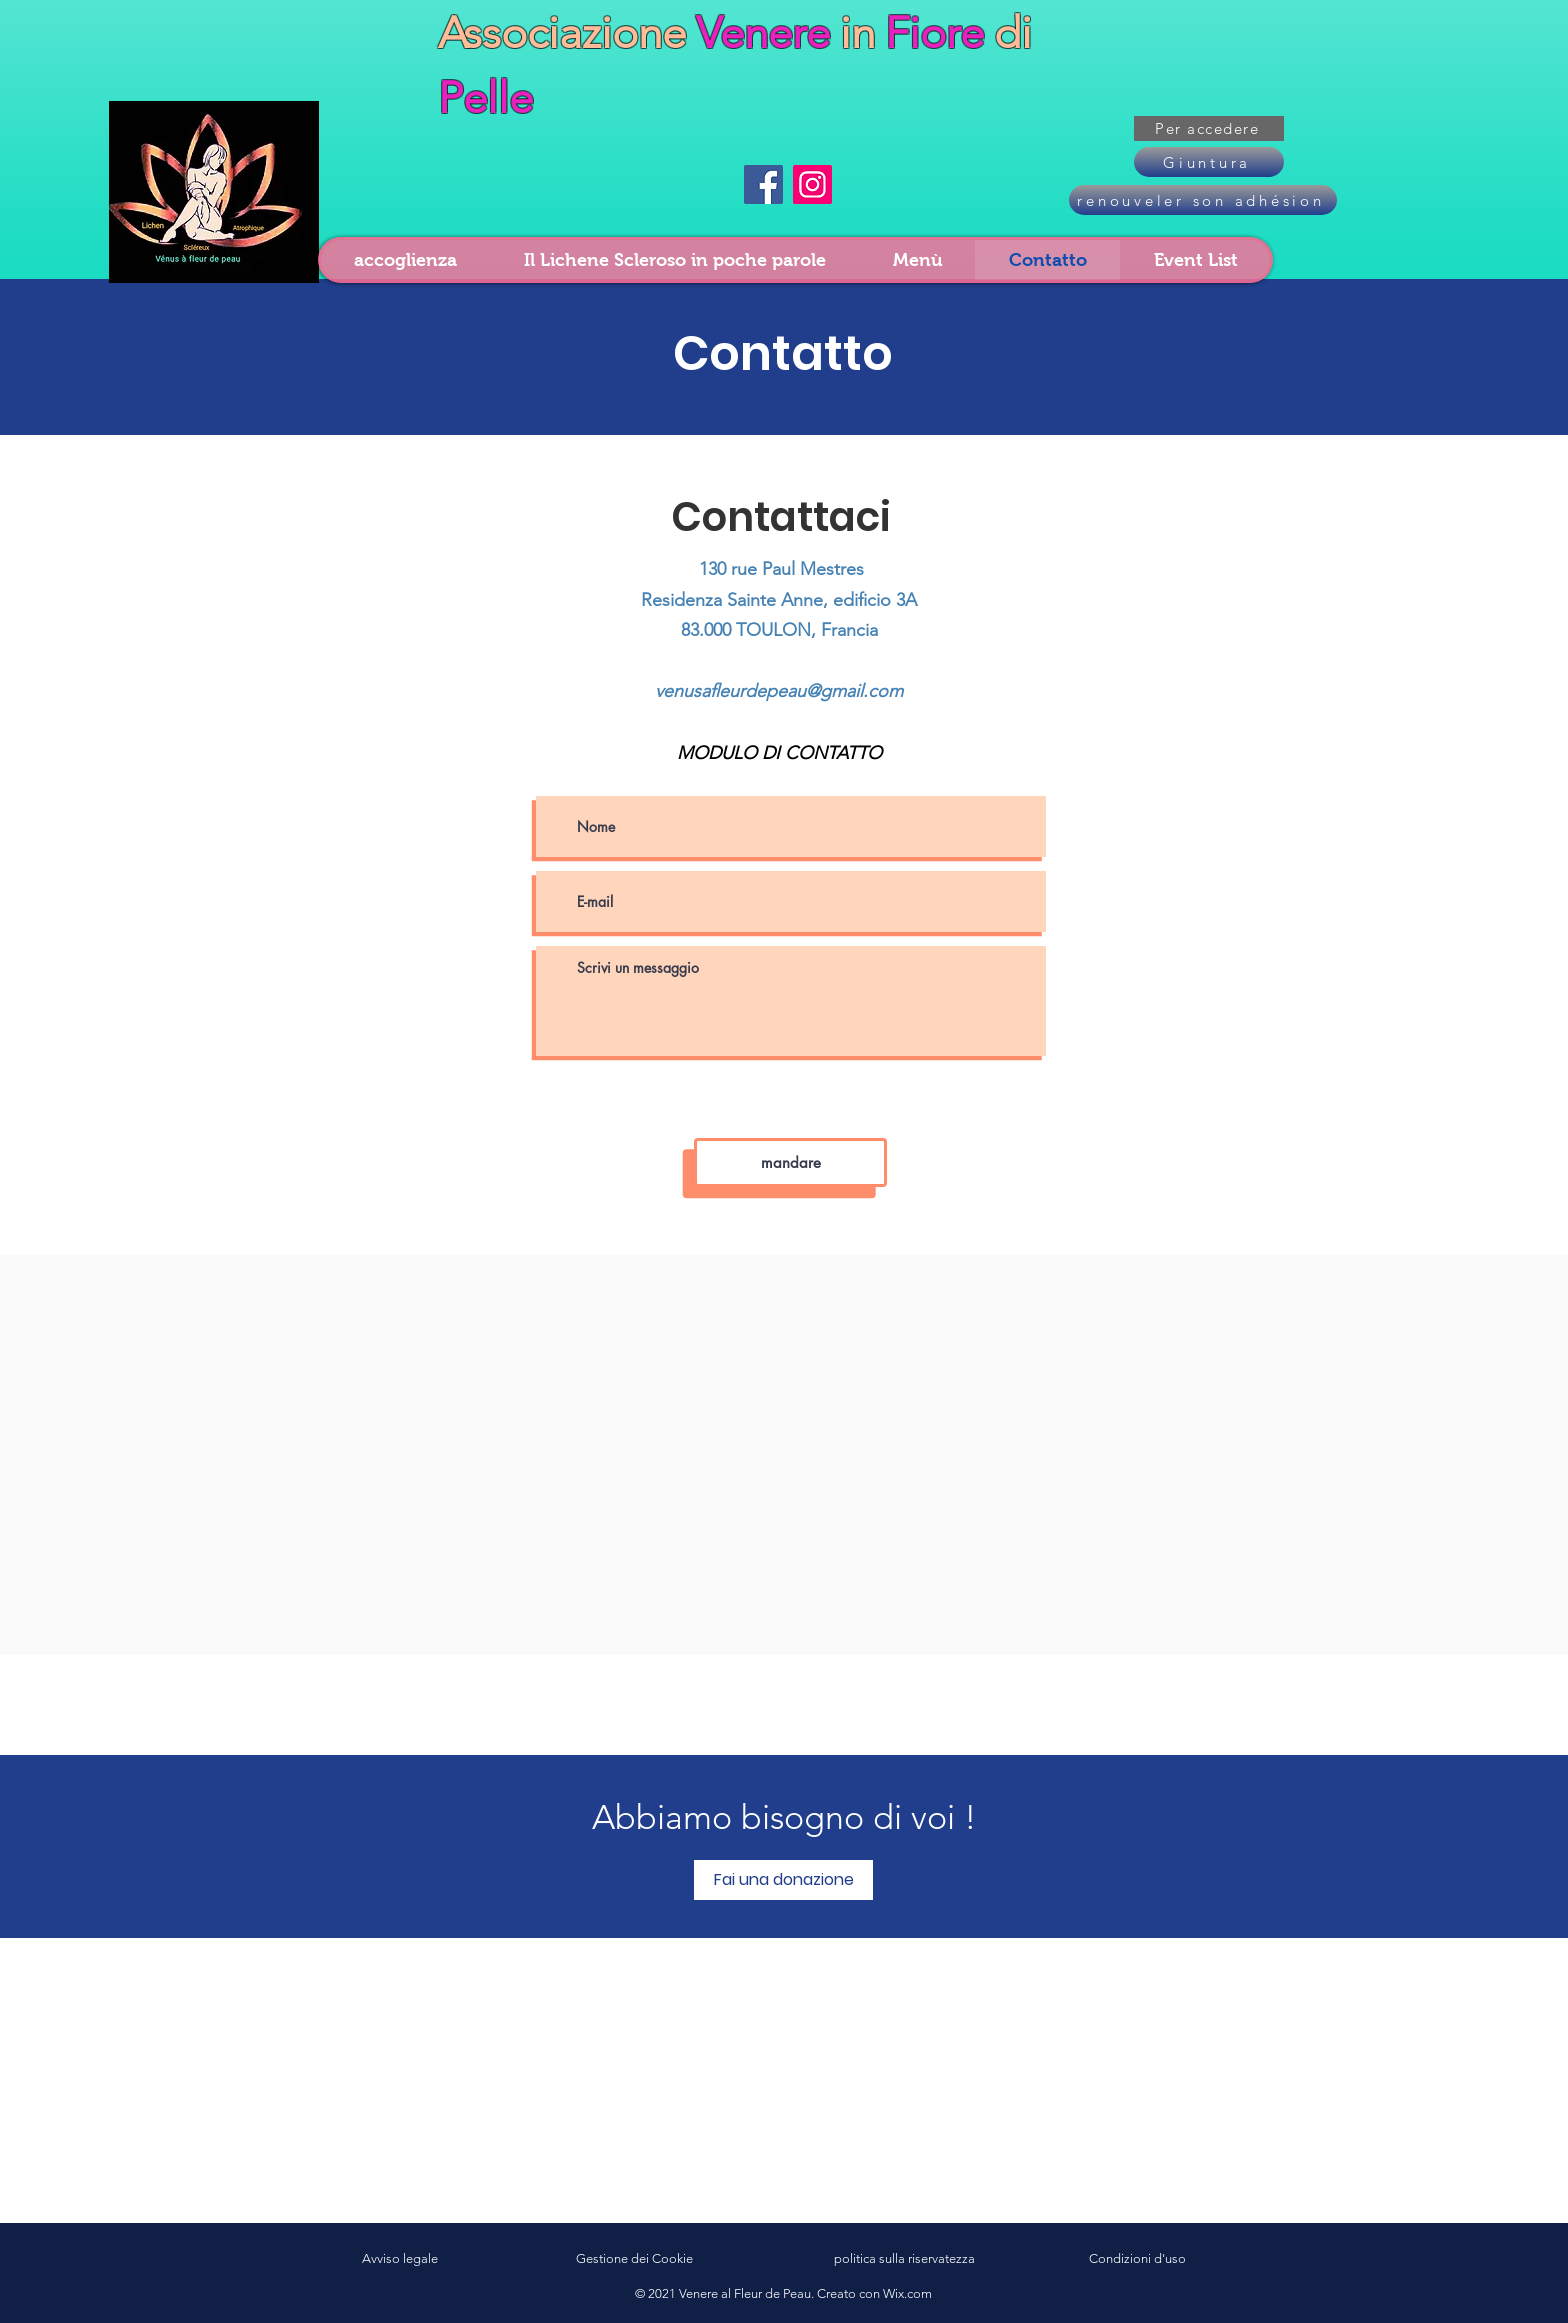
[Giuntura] (1209, 162)
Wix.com (907, 2293)
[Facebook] (763, 184)
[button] (1209, 128)
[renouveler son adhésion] (1203, 200)
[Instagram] (812, 184)
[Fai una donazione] (783, 1880)
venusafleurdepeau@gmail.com (779, 691)
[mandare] (790, 1162)
